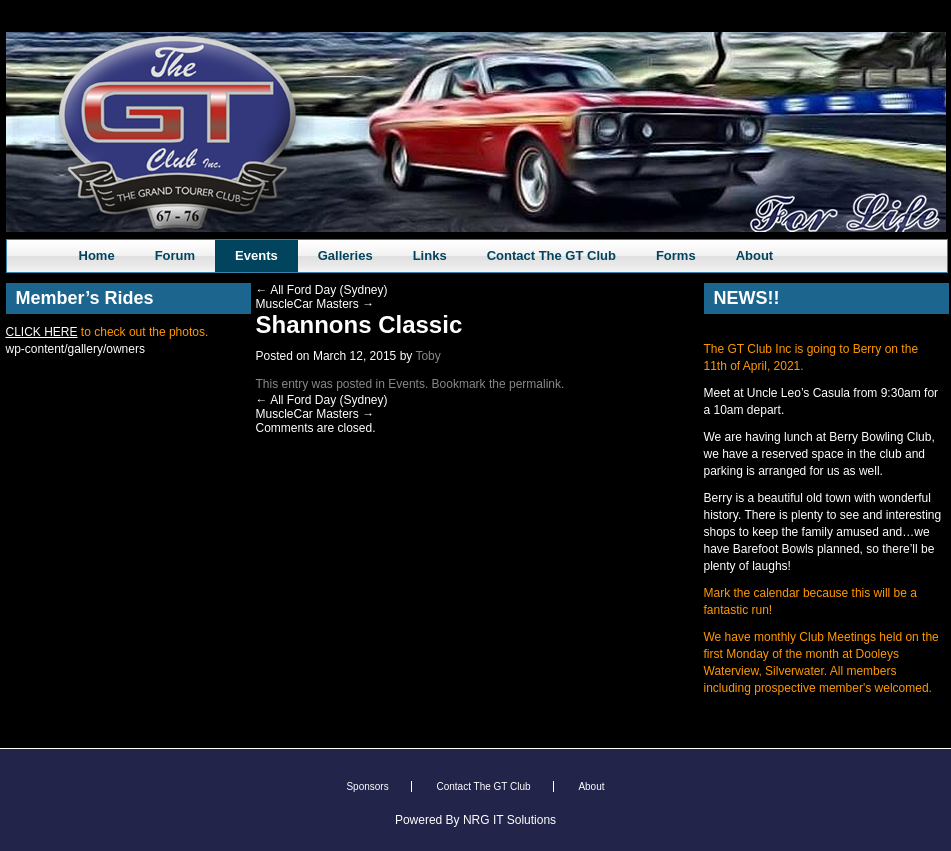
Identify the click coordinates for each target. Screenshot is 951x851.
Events (256, 255)
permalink (535, 384)
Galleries (345, 255)
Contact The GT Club (551, 255)
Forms (676, 255)
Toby (427, 356)
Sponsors (367, 786)
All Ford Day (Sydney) (322, 290)
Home (97, 255)
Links (430, 255)
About (755, 255)
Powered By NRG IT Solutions (475, 820)
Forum (175, 255)
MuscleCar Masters (315, 304)
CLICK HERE (42, 332)
